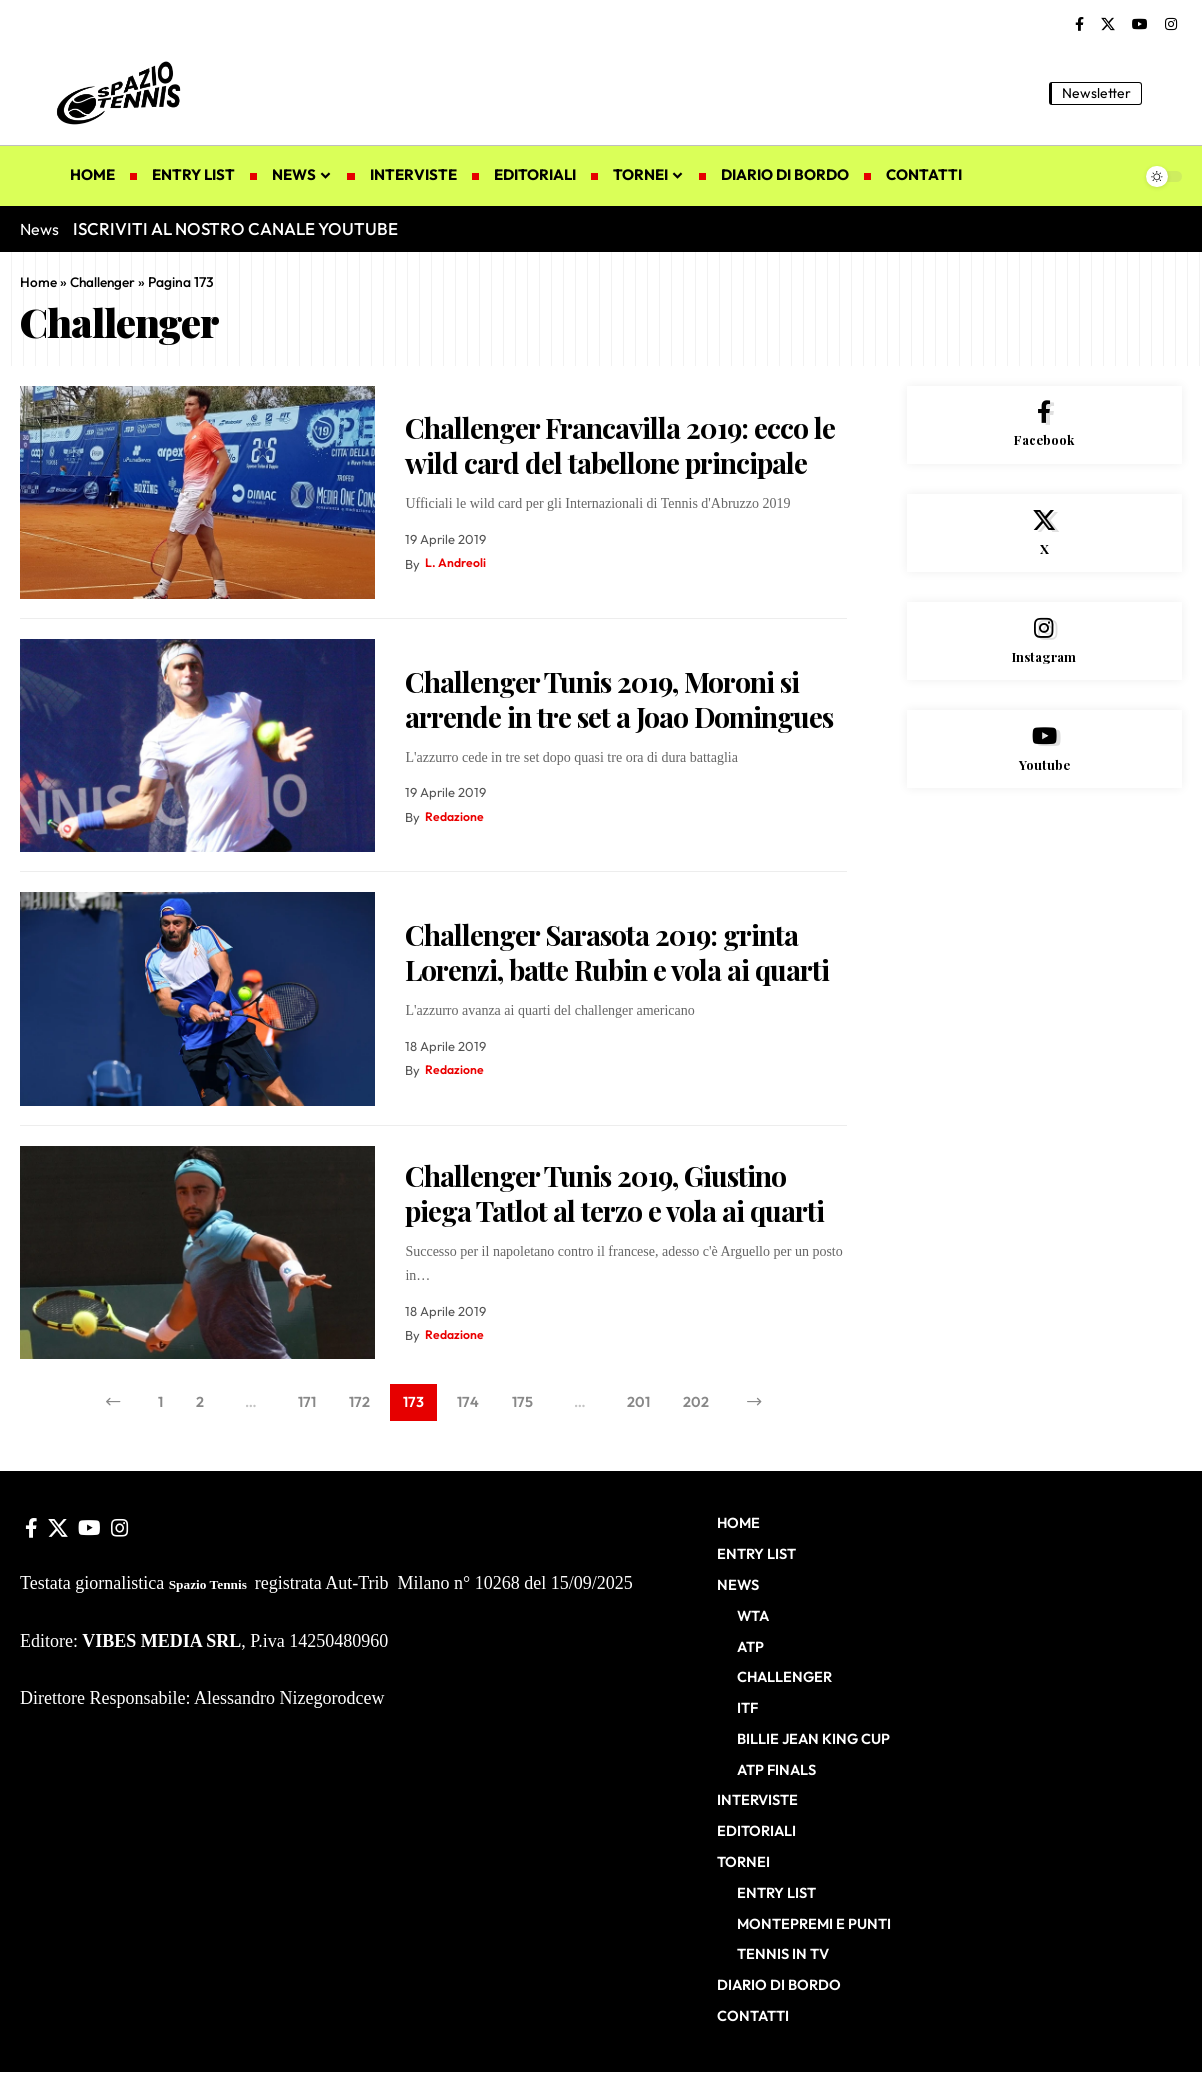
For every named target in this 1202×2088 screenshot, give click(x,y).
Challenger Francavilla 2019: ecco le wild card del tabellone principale (620, 445)
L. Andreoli (457, 564)
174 (467, 1404)
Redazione (455, 817)
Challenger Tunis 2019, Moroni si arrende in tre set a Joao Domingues (619, 699)
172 (355, 1404)
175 (523, 1404)
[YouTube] (1140, 25)
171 (301, 1404)
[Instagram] (1171, 25)
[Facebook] (1079, 25)
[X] (1108, 25)
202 (703, 1404)
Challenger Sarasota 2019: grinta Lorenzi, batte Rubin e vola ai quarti (617, 952)
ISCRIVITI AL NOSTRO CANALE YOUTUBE (235, 228)
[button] (1167, 93)
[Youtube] (1045, 762)
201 (643, 1404)
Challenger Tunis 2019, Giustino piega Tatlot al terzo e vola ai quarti (614, 1193)
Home (38, 282)
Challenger (104, 282)
